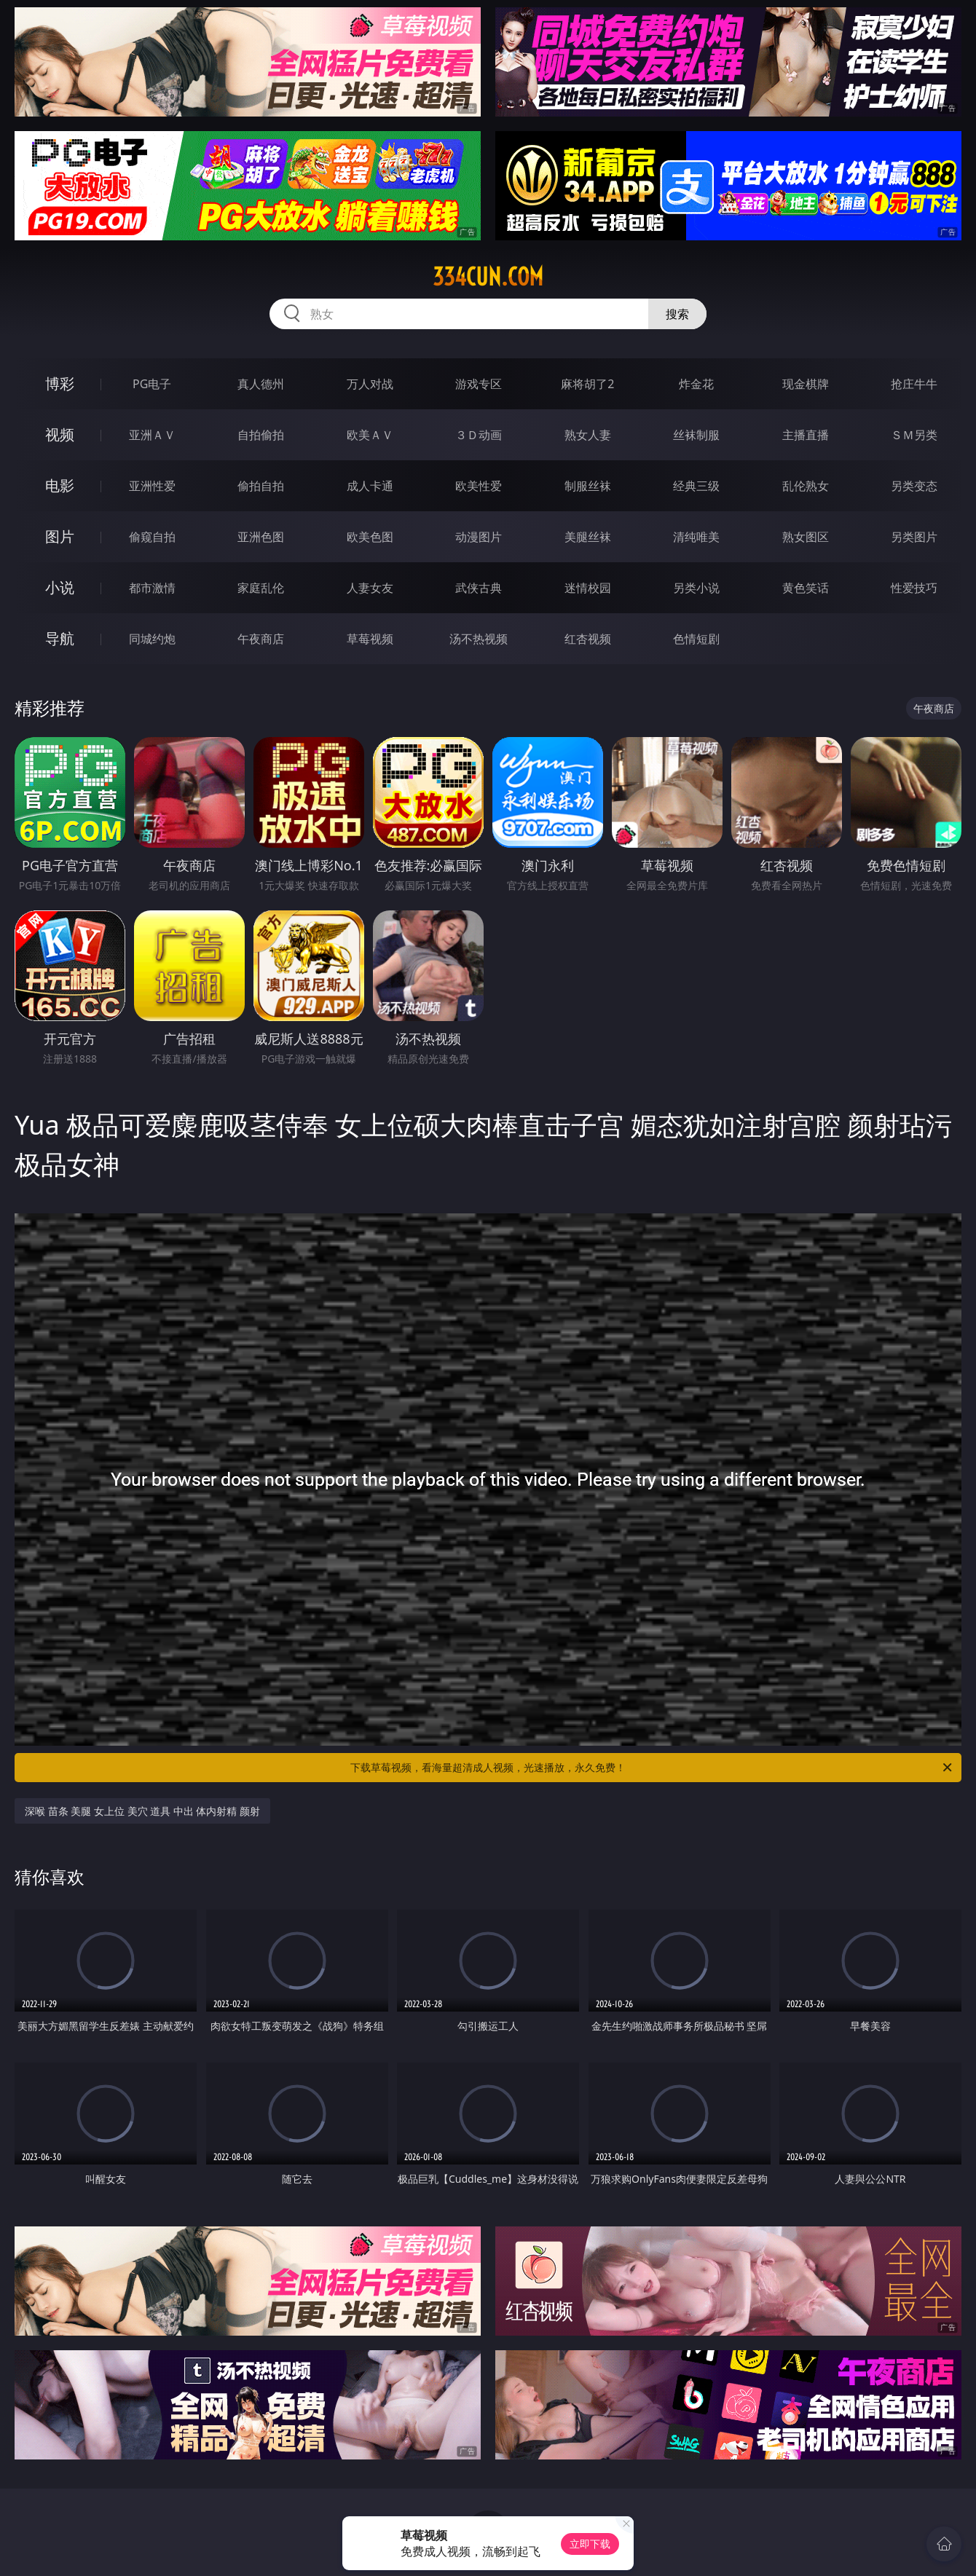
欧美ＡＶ (370, 435)
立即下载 (590, 2544)
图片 (59, 536)
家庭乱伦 (260, 588)
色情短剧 (696, 639)
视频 (59, 434)
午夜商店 (260, 639)
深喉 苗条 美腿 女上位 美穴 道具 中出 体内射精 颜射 (142, 1811)
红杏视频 (587, 639)
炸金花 (696, 384)
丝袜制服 (696, 435)
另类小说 (696, 588)
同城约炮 (152, 639)
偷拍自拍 (260, 486)
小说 (59, 587)
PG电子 (152, 384)
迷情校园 (587, 588)
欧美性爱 (478, 486)
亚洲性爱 (152, 486)
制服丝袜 (587, 486)
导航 (59, 638)
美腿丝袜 (587, 537)
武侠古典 (478, 588)
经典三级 (696, 486)
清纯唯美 (696, 537)
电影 (59, 485)
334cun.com (488, 276)
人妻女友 (370, 588)
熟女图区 (805, 537)
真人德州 (260, 384)
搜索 (677, 314)
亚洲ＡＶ (152, 435)
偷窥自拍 (152, 537)
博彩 (59, 383)
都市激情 (152, 588)
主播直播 (805, 435)
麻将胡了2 (587, 384)
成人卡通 (370, 486)
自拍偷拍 (260, 435)
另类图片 (914, 537)
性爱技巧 (914, 588)
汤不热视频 (478, 639)
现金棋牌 (805, 384)
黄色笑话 (805, 588)
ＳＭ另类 (914, 435)
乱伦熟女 (805, 486)
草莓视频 (370, 639)
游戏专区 (478, 384)
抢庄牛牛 (914, 384)
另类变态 (914, 486)
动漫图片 (478, 537)
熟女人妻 (587, 435)
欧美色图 (370, 537)
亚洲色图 (260, 537)
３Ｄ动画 (478, 435)
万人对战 (370, 384)
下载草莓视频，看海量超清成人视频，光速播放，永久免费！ (652, 1767)
